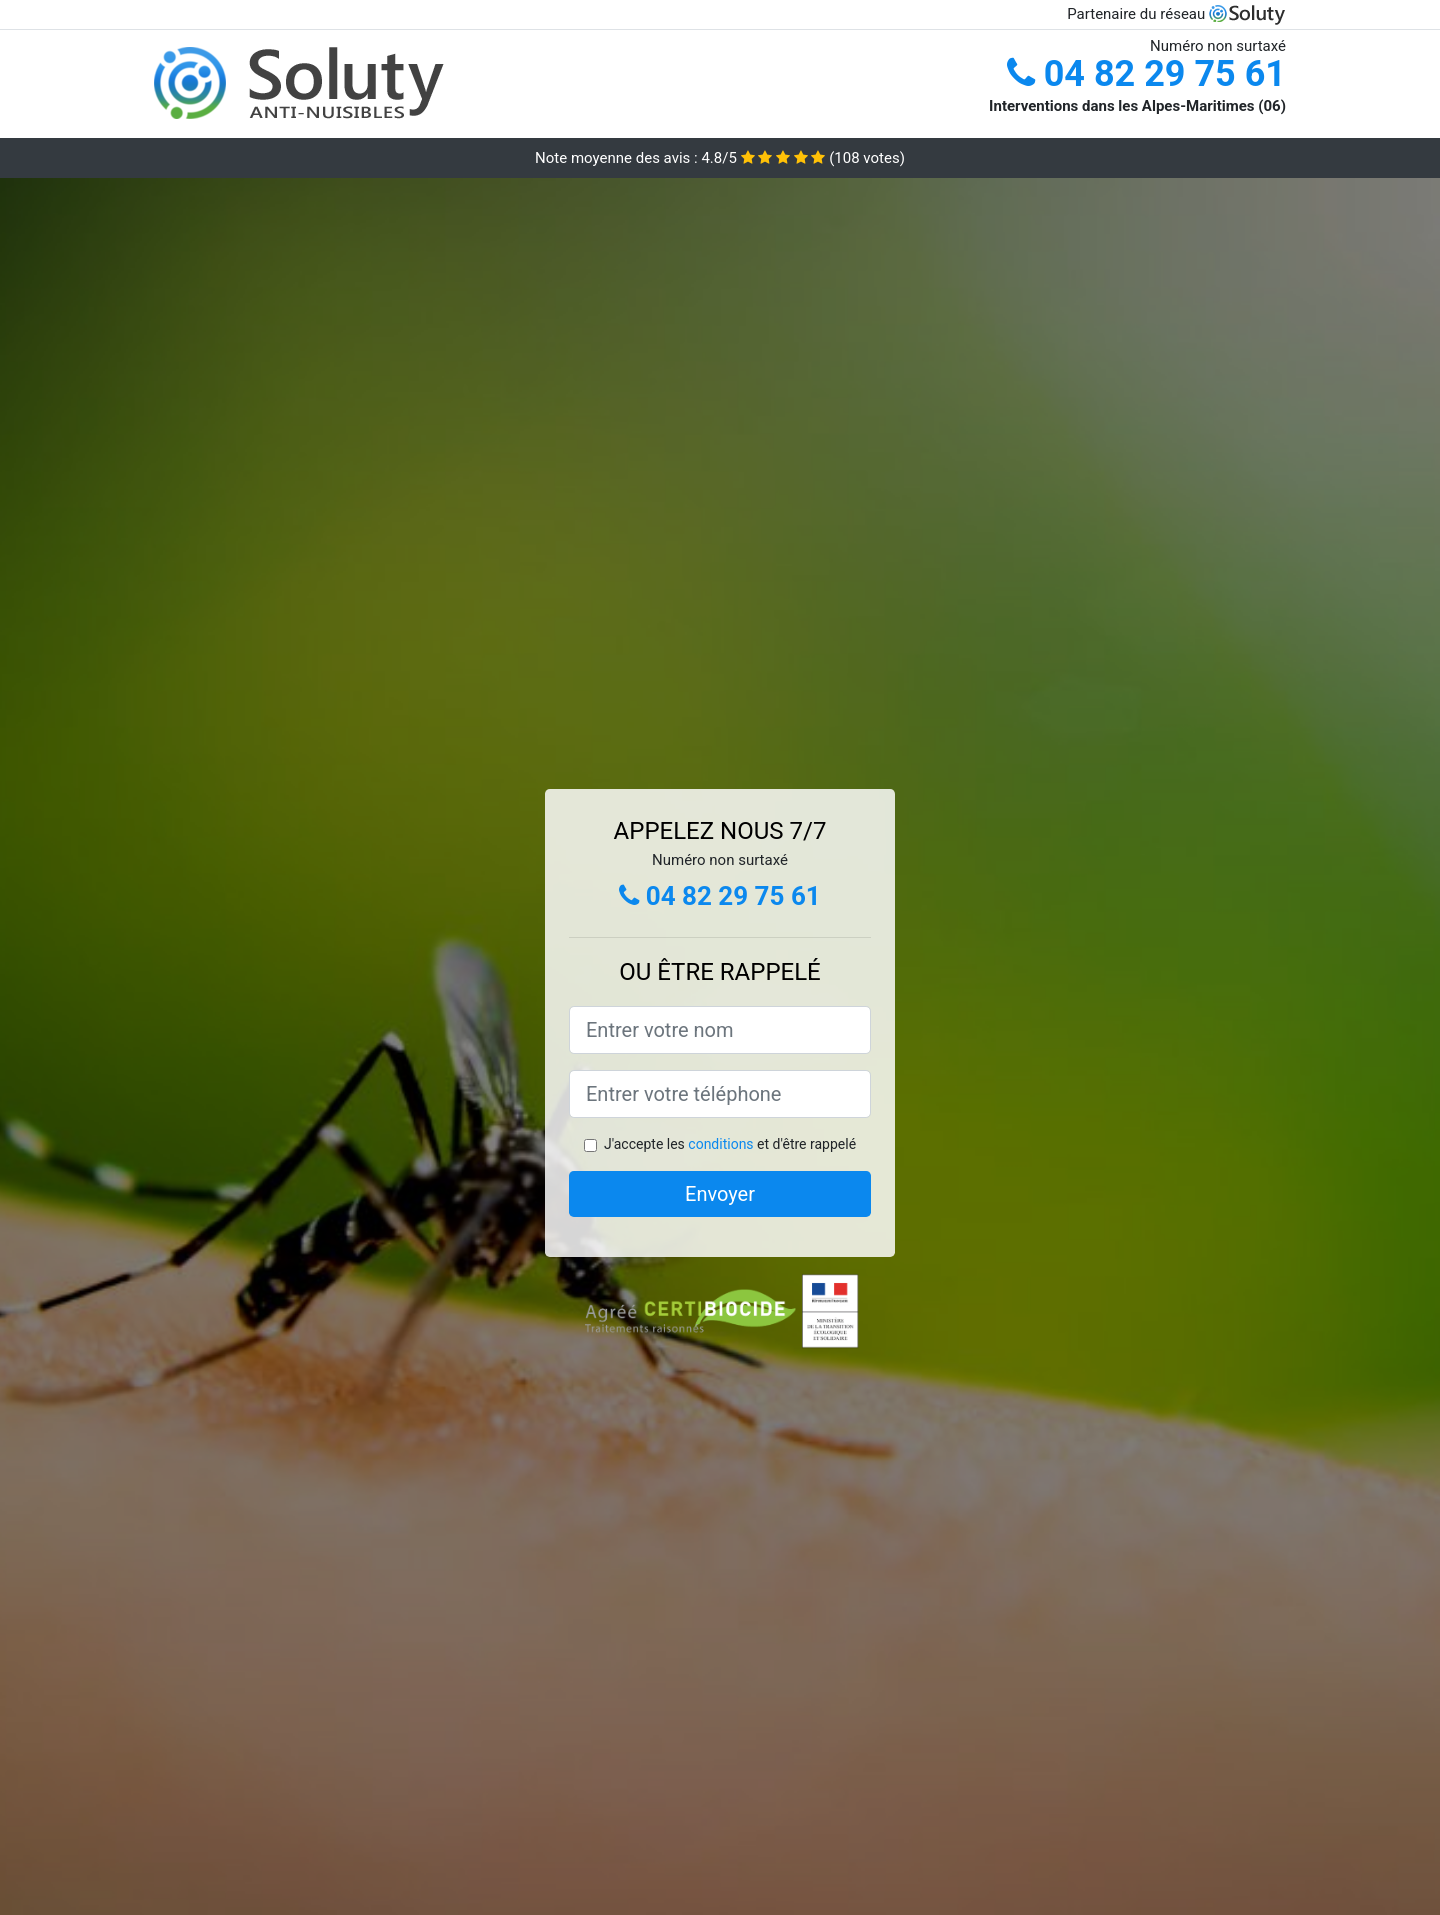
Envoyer (720, 1194)
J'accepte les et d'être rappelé (730, 1144)
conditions (720, 1144)
